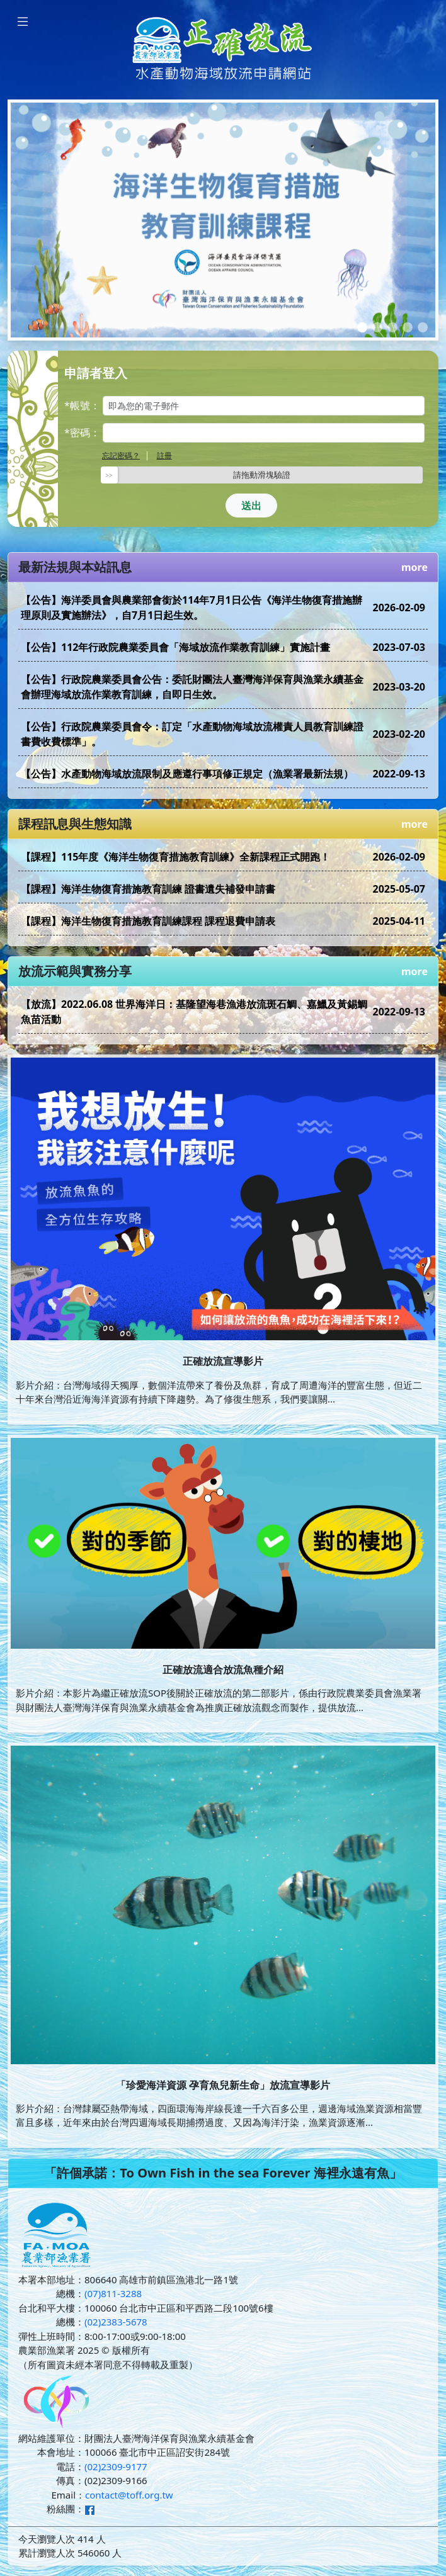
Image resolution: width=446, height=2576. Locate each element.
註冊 (164, 455)
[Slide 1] (362, 327)
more (414, 567)
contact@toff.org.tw (129, 2494)
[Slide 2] (377, 327)
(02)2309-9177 (115, 2466)
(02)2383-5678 (115, 2321)
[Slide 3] (392, 327)
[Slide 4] (408, 327)
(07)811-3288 (113, 2293)
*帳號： (82, 405)
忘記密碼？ (121, 455)
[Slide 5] (423, 327)
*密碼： (82, 432)
